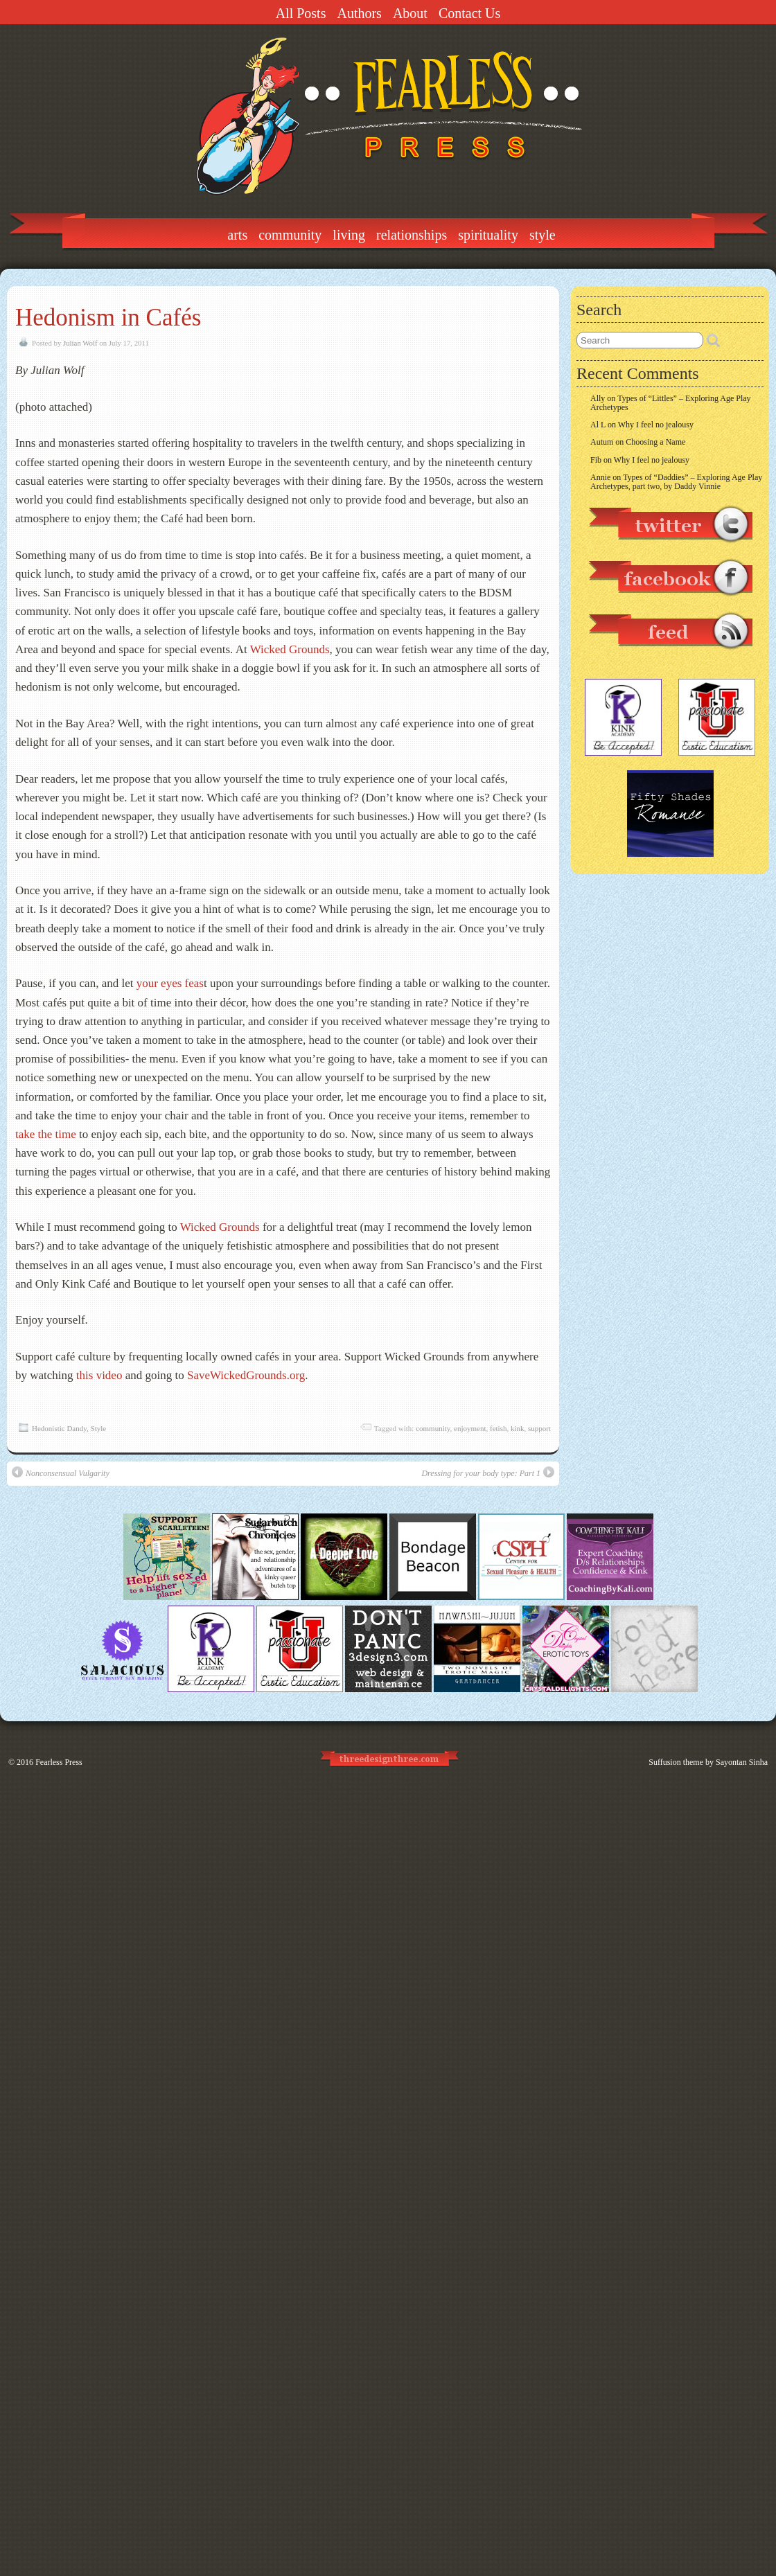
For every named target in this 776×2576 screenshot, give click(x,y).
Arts (237, 234)
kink (517, 1428)
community (433, 1428)
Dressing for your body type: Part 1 (487, 1472)
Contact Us (469, 13)
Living (349, 234)
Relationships (411, 234)
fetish (498, 1428)
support (539, 1428)
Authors (359, 13)
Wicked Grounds (290, 649)
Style (542, 234)
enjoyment (470, 1428)
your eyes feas (170, 983)
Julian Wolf (80, 343)
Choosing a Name (655, 442)
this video (99, 1375)
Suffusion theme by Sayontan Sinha (708, 1762)
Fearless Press (58, 1762)
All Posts (301, 13)
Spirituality (488, 234)
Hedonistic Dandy (59, 1428)
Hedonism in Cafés (108, 317)
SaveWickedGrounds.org (246, 1375)
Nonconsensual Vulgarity (60, 1472)
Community (289, 234)
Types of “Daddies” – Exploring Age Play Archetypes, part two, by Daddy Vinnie (676, 481)
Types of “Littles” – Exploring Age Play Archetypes (670, 402)
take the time (45, 1134)
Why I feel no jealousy (656, 424)
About (410, 13)
